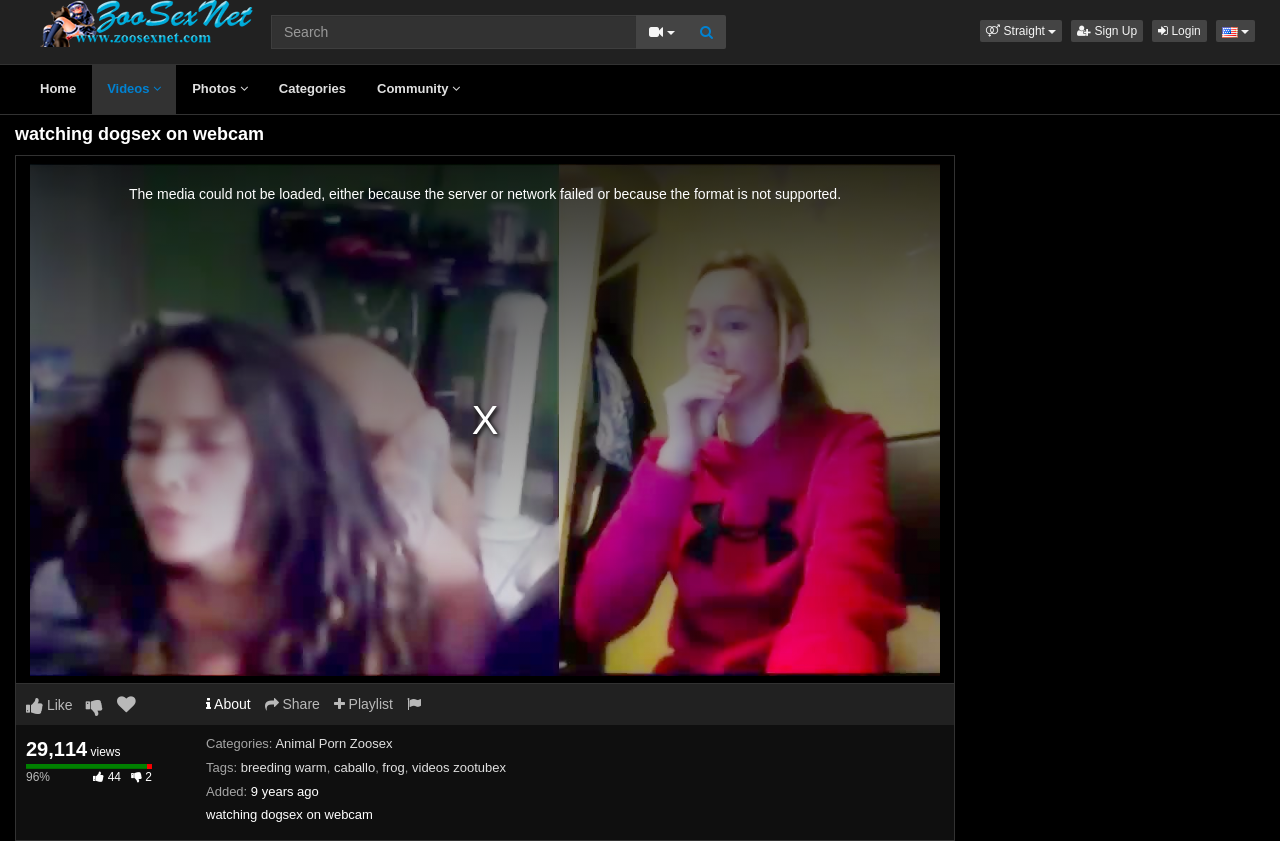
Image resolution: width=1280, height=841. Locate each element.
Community (418, 88)
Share (292, 704)
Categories (312, 88)
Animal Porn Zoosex (333, 743)
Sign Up (1107, 31)
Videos (134, 88)
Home (58, 88)
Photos (220, 88)
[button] (1021, 31)
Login (1179, 31)
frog (393, 767)
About (228, 704)
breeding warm (284, 767)
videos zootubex (459, 767)
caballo (354, 767)
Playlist (363, 704)
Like (49, 705)
